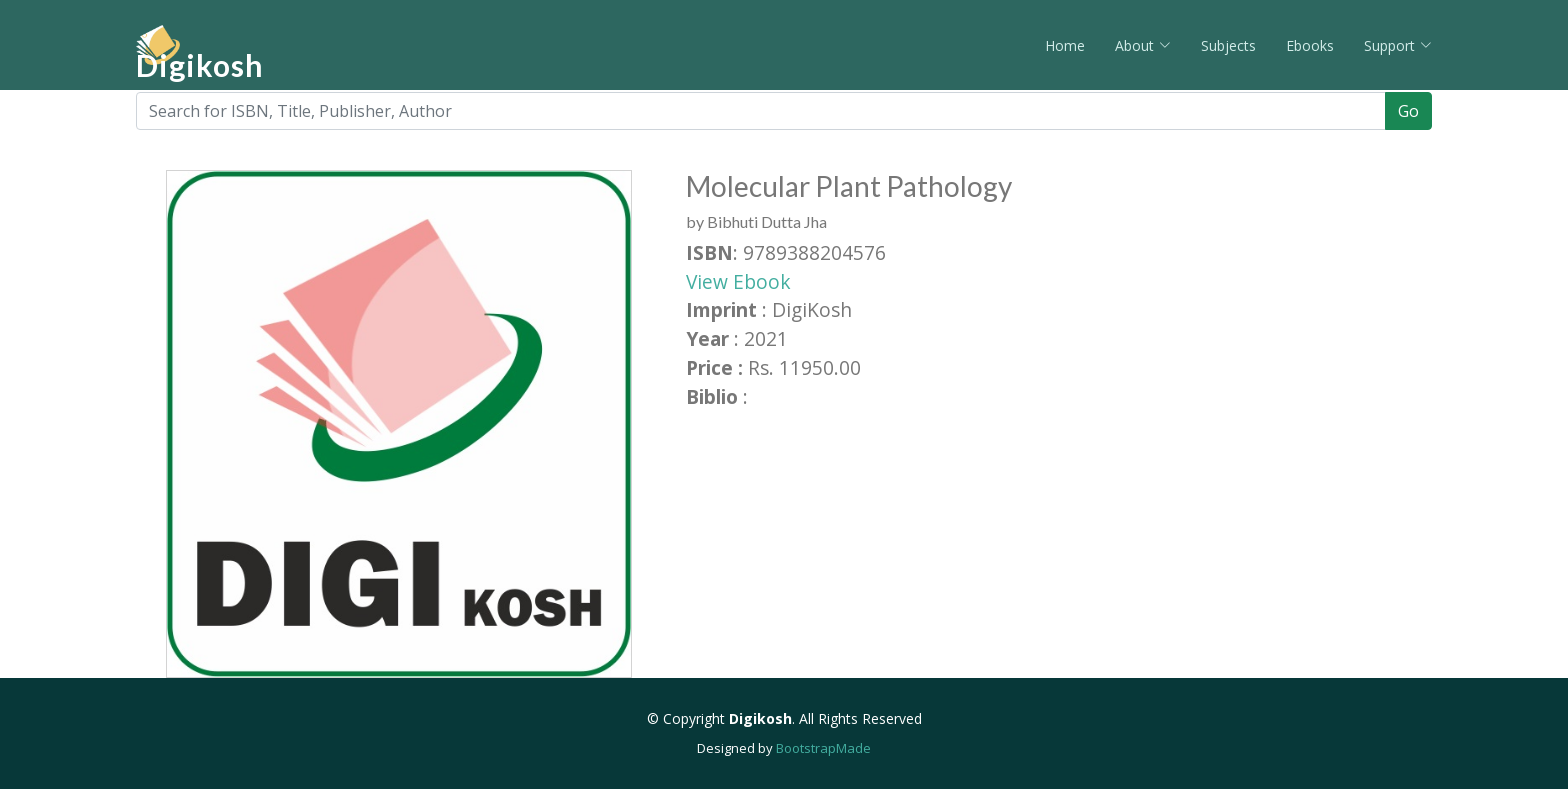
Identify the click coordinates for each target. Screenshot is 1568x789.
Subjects (1228, 45)
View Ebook (738, 281)
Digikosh (200, 65)
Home (1065, 45)
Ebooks (1310, 45)
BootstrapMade (823, 748)
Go (1408, 111)
